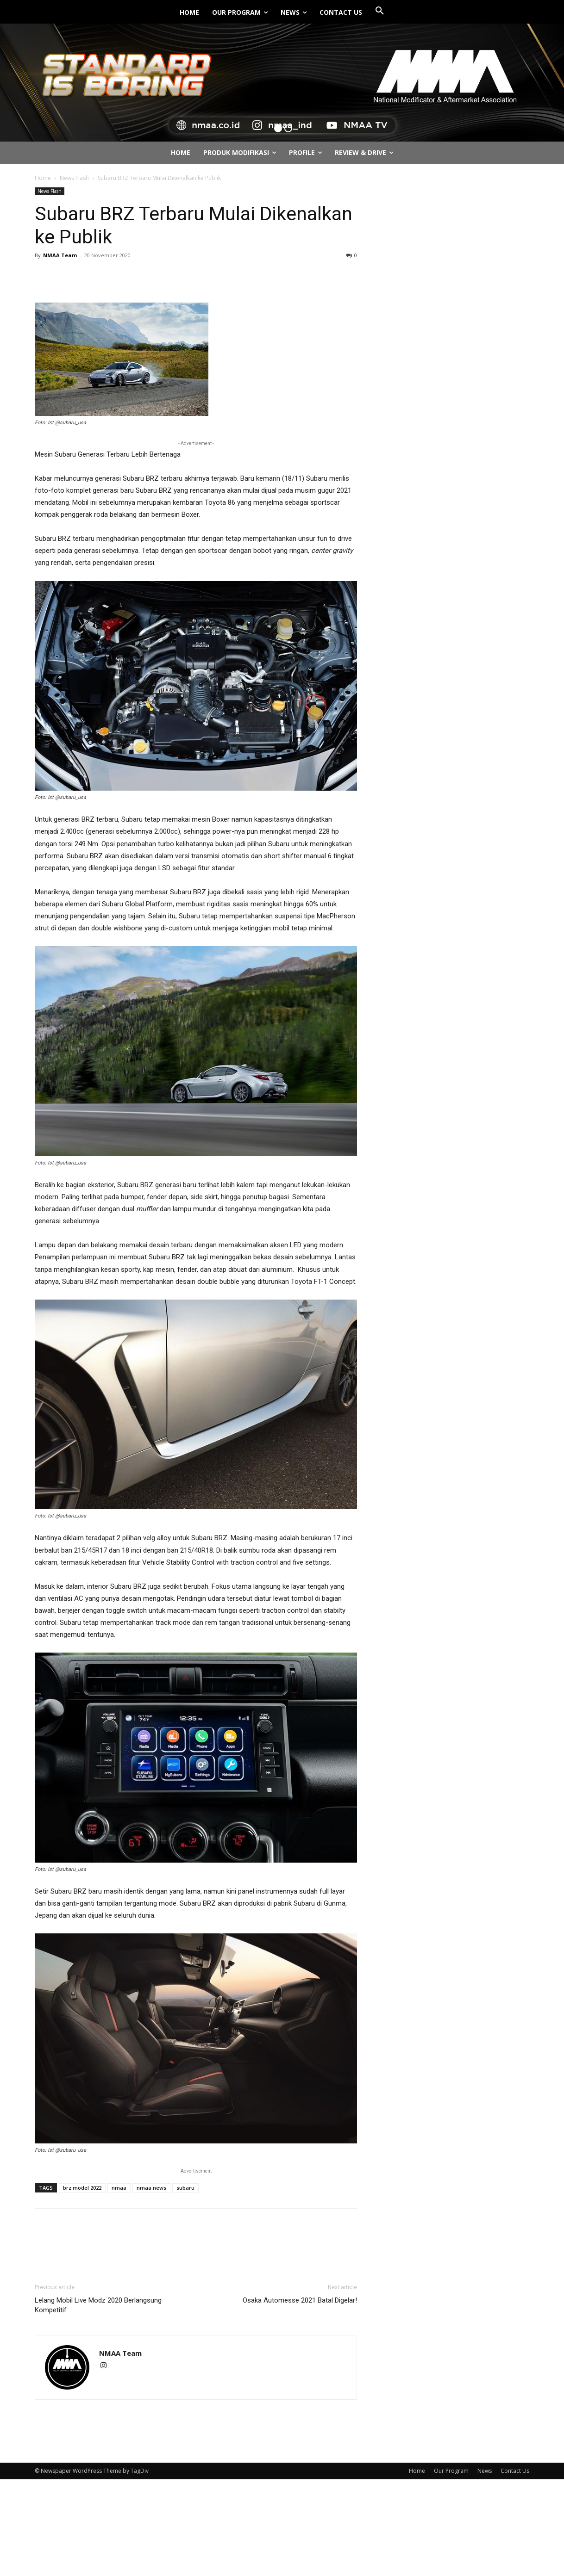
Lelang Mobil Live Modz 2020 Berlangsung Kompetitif (98, 2305)
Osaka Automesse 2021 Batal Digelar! (300, 2300)
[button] (380, 11)
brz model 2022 (82, 2187)
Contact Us (515, 2471)
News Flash (74, 178)
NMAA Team (60, 255)
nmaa (119, 2187)
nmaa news (151, 2187)
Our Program (451, 2471)
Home (43, 178)
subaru (185, 2187)
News (484, 2471)
